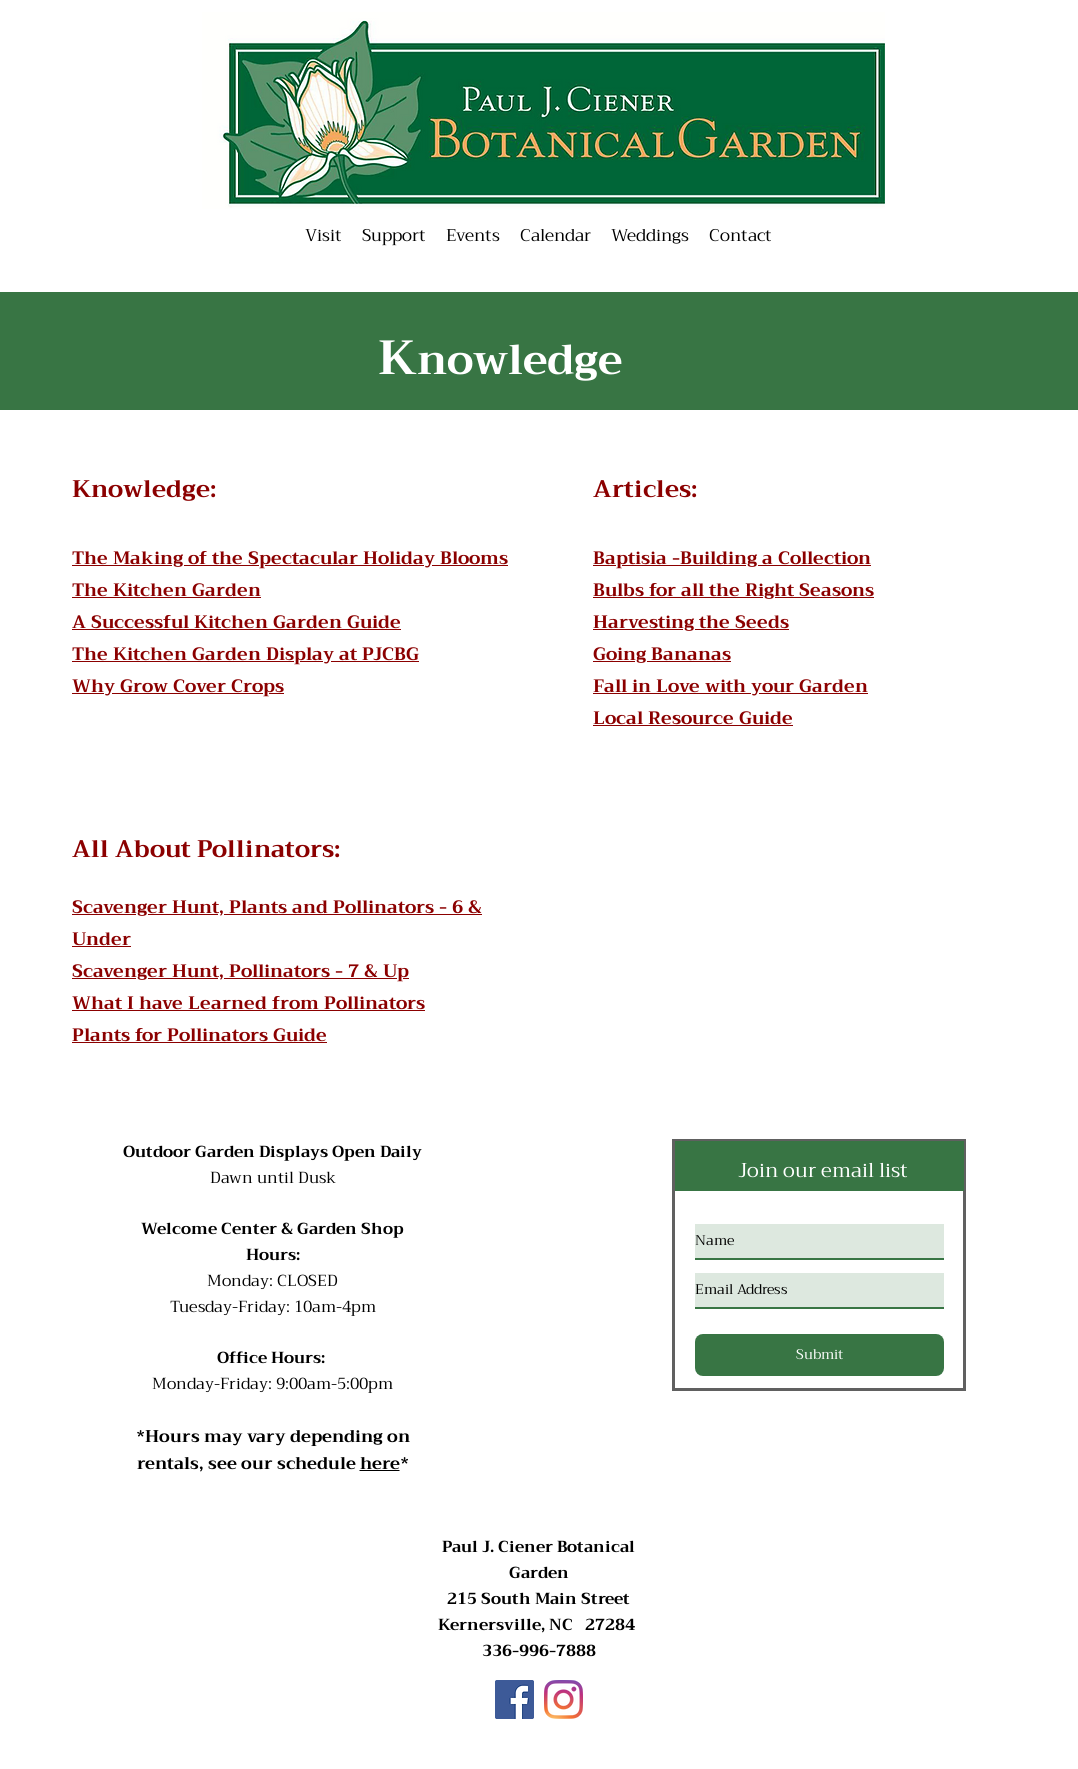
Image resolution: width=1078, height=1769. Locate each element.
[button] (473, 236)
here (380, 1463)
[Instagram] (563, 1699)
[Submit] (819, 1355)
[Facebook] (514, 1699)
